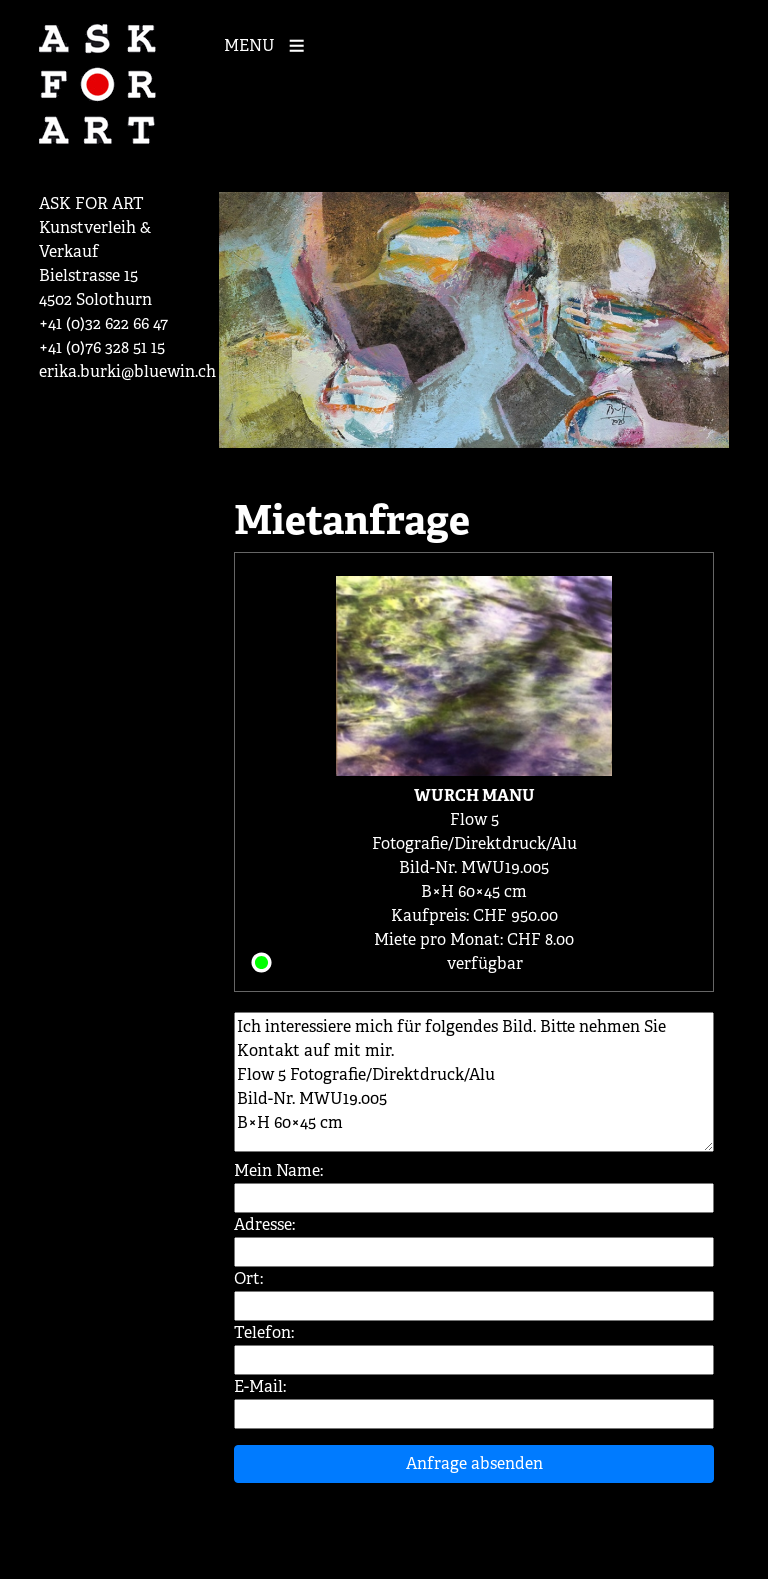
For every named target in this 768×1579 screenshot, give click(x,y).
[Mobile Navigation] (269, 44)
